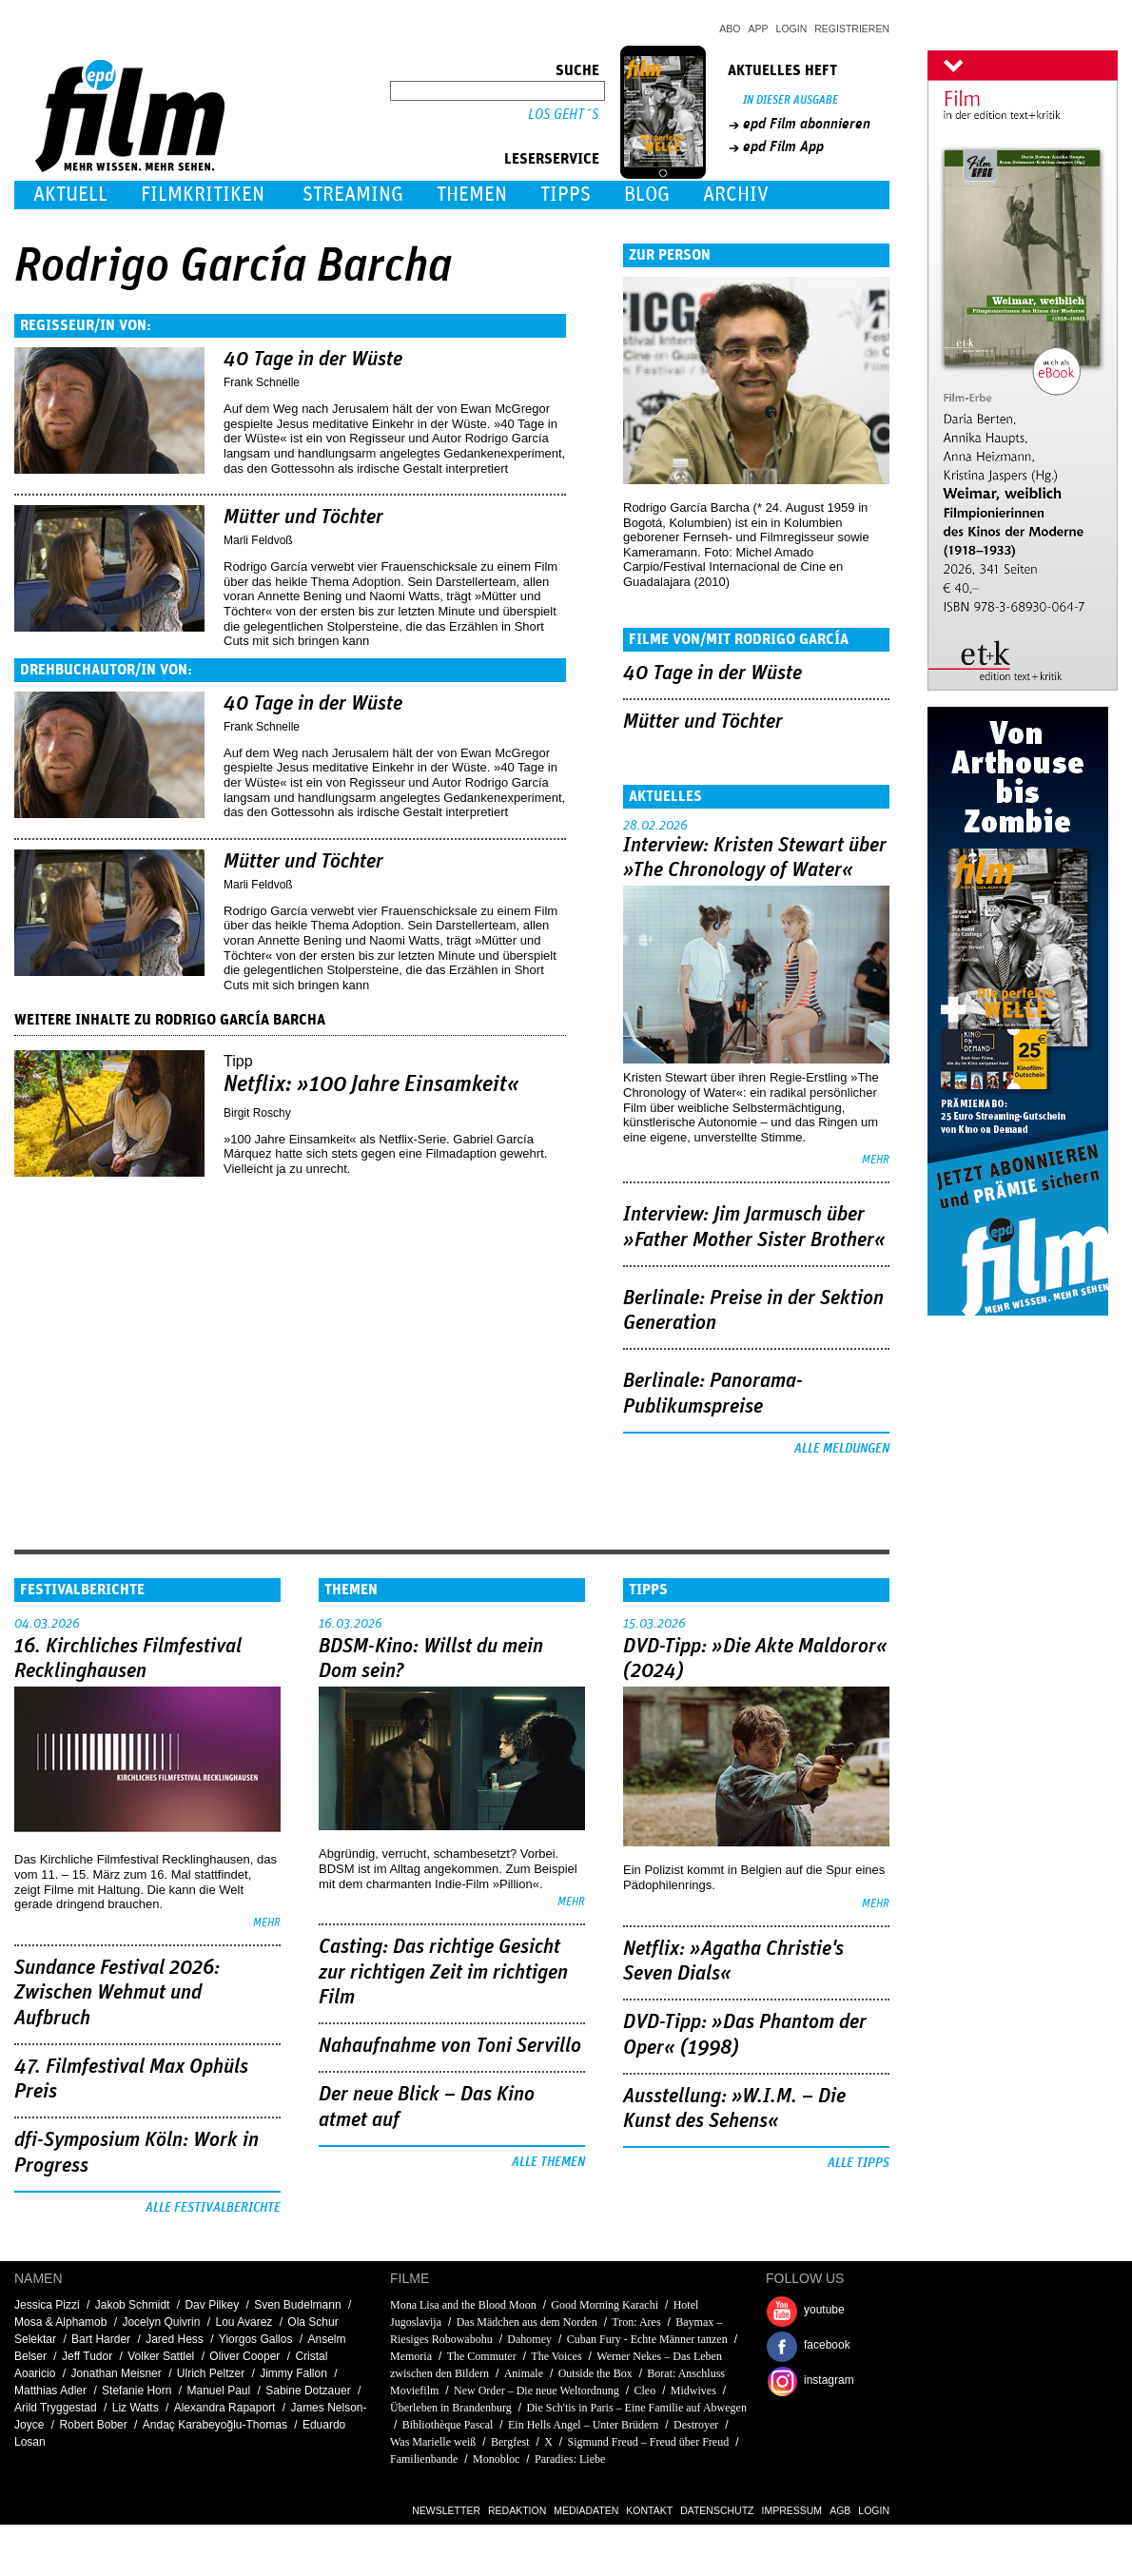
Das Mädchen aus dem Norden (527, 2322)
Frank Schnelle (262, 382)
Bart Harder (100, 2339)
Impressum (792, 2510)
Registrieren (851, 28)
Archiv (736, 195)
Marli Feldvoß (258, 540)
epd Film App (783, 146)
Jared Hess (175, 2339)
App (759, 28)
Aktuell (70, 195)
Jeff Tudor (87, 2356)
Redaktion (517, 2510)
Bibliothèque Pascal (448, 2424)
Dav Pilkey (212, 2305)
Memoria (411, 2356)
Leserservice (551, 158)
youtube (824, 2309)
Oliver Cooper (244, 2356)
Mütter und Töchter (303, 517)
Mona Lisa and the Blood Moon (463, 2305)
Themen (472, 195)
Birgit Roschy (257, 1113)
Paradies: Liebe (570, 2459)
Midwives (693, 2390)
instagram (829, 2380)
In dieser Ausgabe (790, 100)
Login (792, 28)
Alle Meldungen (841, 1448)
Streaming (353, 195)
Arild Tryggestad (55, 2407)
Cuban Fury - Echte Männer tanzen (647, 2339)
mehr (875, 1160)
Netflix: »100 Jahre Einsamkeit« (371, 1084)
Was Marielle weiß (433, 2442)
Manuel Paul (219, 2390)
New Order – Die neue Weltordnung (536, 2390)
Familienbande (424, 2459)
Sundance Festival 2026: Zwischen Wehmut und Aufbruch (117, 1993)
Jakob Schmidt (132, 2305)
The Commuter (482, 2356)
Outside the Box (595, 2373)
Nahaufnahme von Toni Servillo (450, 2046)
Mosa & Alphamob (60, 2322)
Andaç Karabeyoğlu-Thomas (215, 2424)
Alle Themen (548, 2162)
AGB (839, 2510)
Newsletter (446, 2510)
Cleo (644, 2390)
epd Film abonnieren (806, 123)
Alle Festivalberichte (213, 2208)
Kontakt (649, 2510)
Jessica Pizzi (47, 2305)
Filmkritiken (202, 195)
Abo (729, 28)
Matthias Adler (50, 2390)
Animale (523, 2373)
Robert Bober (93, 2424)
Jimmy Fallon (293, 2373)
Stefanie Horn (136, 2390)
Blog (647, 195)
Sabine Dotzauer (307, 2390)
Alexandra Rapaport (225, 2407)
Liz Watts (135, 2407)
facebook (827, 2345)
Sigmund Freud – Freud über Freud (649, 2442)
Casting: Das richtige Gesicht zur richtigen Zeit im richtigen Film (443, 1972)
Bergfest (510, 2442)
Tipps (565, 195)
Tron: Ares (636, 2322)
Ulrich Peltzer (210, 2373)
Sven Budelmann (297, 2305)
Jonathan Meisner (115, 2373)
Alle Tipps (858, 2163)
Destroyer (695, 2424)
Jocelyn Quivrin (161, 2322)
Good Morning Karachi (604, 2305)
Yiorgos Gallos (256, 2339)
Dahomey (529, 2339)
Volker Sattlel (160, 2356)
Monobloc (496, 2459)
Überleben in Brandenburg (451, 2407)
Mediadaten (586, 2510)
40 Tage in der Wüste (313, 359)
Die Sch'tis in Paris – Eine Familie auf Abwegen (636, 2407)
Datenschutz (716, 2510)
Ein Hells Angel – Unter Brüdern (583, 2424)
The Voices (556, 2356)
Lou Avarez (243, 2322)
